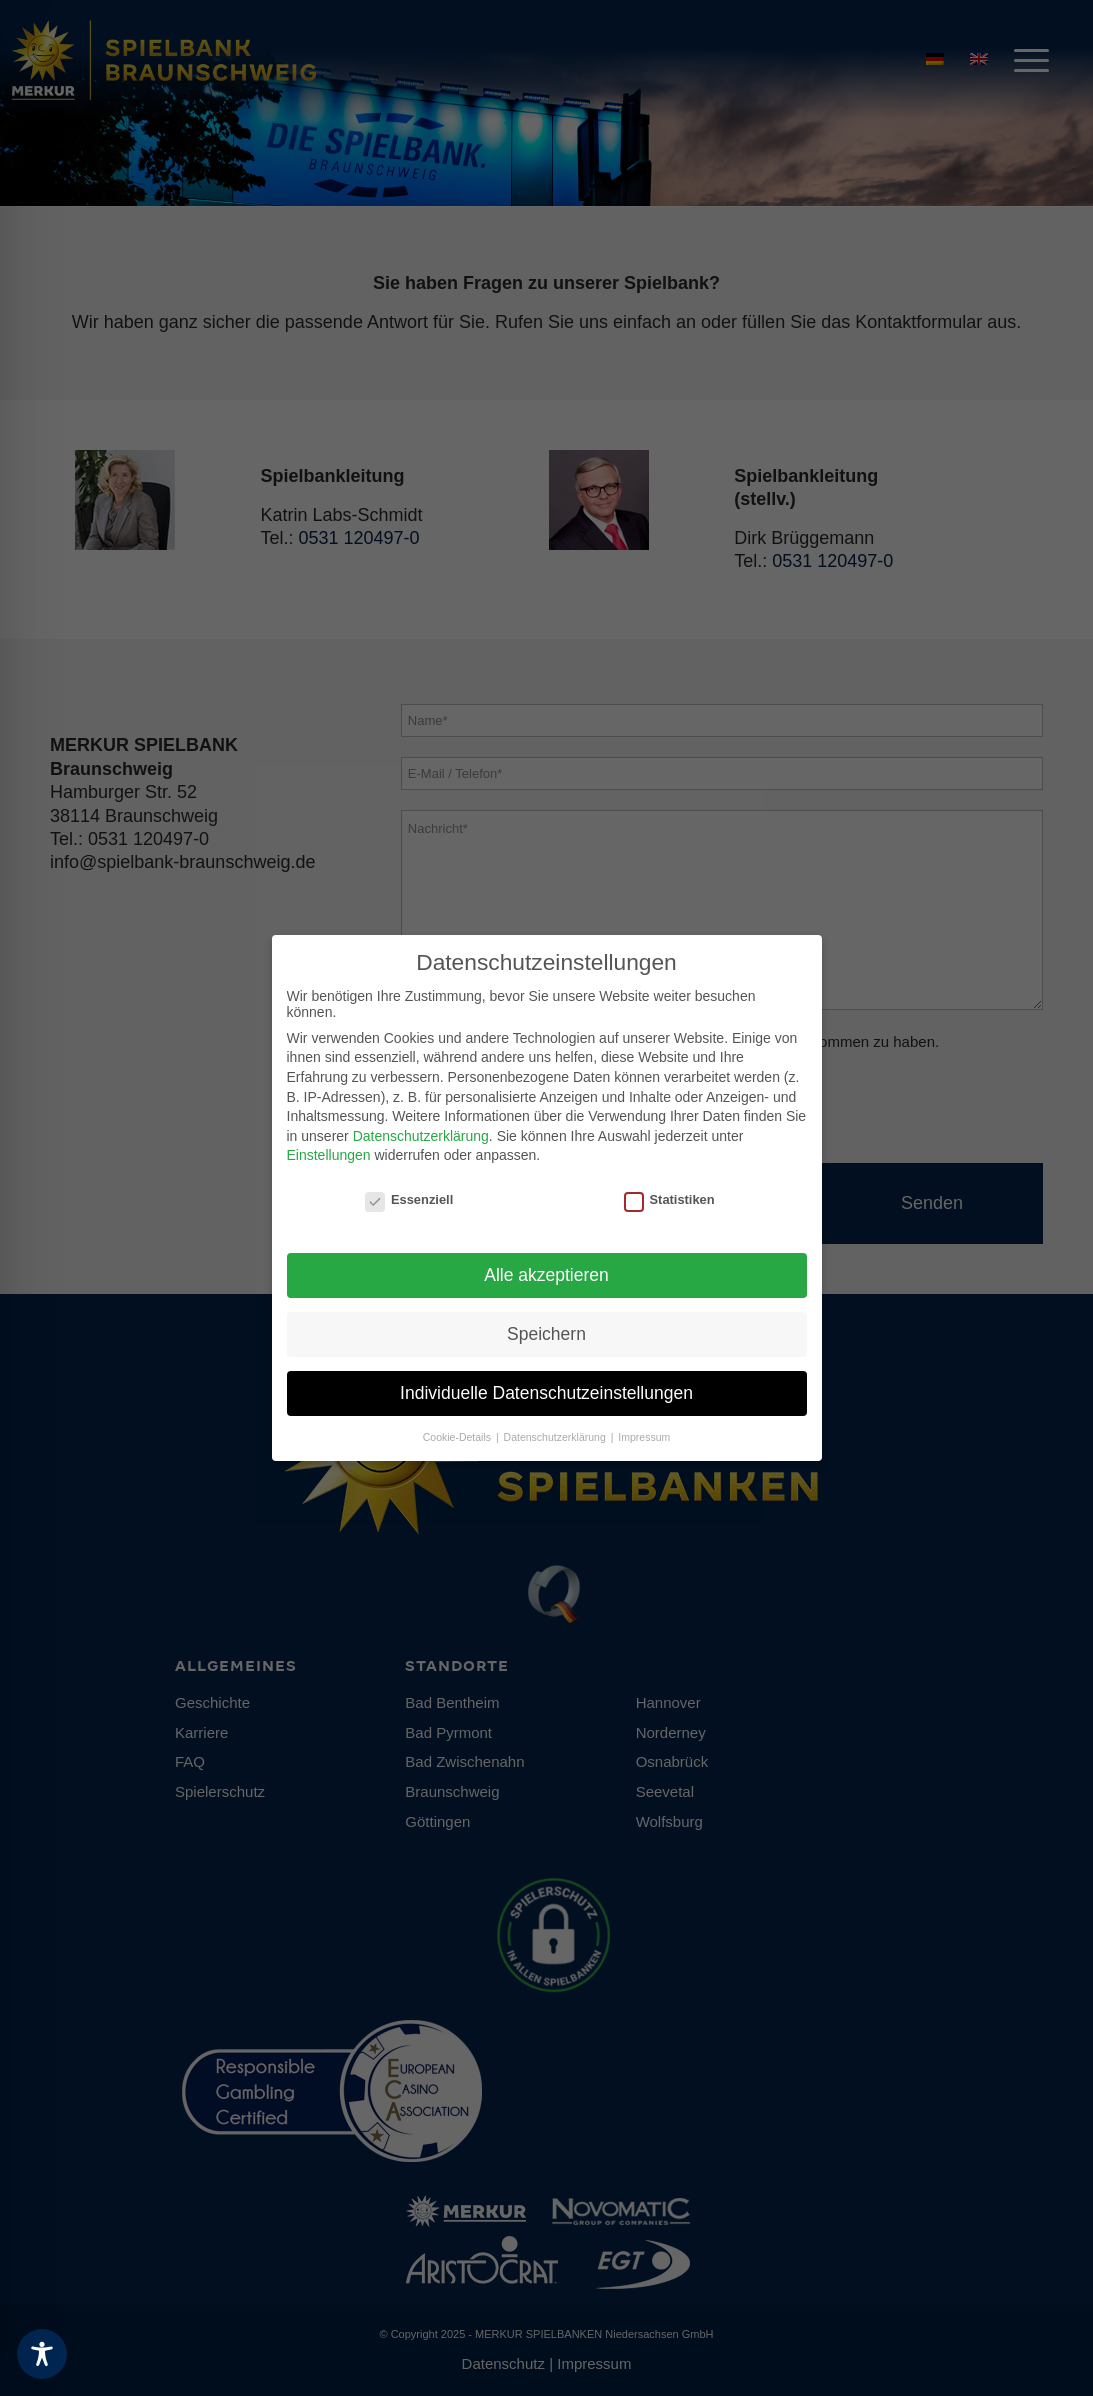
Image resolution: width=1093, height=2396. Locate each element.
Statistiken (669, 1199)
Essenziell (409, 1199)
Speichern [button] (546, 1334)
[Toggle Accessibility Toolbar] (42, 2354)
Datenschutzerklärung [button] (556, 1437)
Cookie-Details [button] (458, 1437)
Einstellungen (329, 1155)
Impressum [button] (644, 1437)
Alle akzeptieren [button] (546, 1275)
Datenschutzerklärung (421, 1136)
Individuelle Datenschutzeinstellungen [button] (546, 1393)
